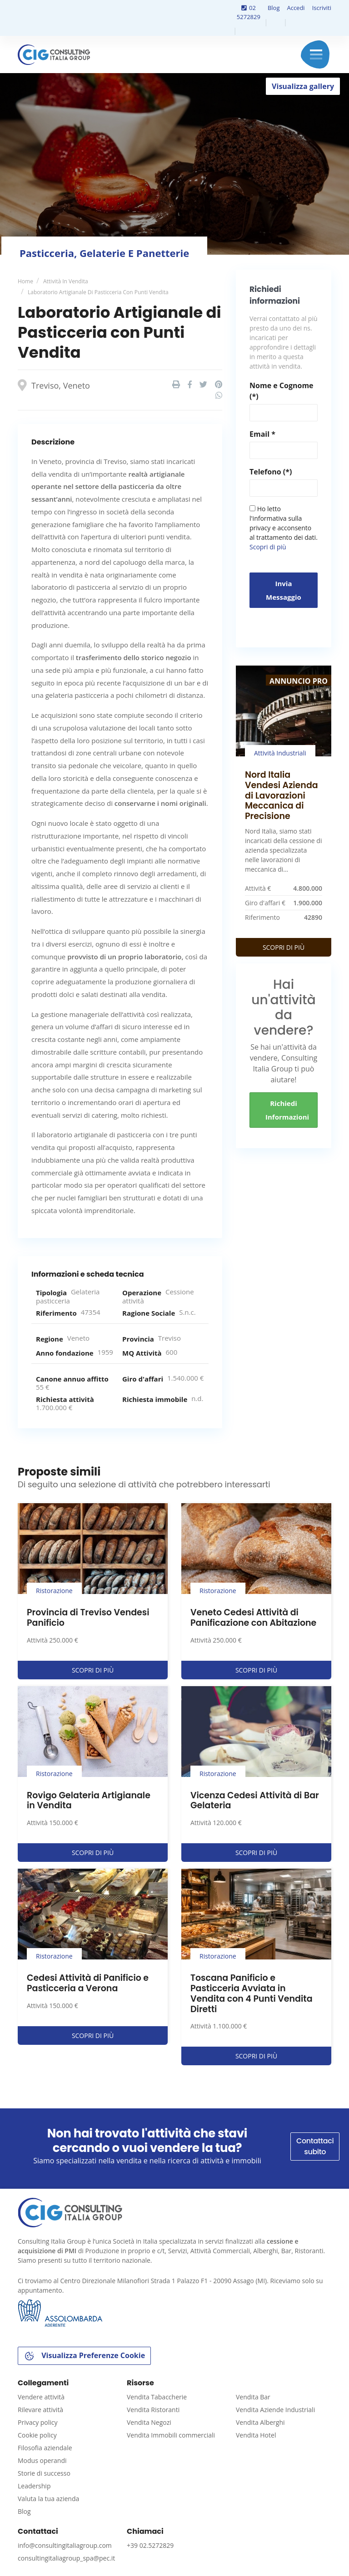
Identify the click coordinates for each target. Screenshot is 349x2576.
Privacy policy (38, 2422)
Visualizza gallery (303, 86)
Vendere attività (41, 2397)
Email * (262, 434)
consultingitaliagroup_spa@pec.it (66, 2558)
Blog (274, 8)
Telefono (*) (270, 472)
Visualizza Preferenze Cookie (84, 2356)
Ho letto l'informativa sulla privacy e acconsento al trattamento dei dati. (283, 527)
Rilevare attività (40, 2409)
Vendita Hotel (256, 2435)
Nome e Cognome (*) (281, 390)
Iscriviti (321, 8)
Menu (316, 54)
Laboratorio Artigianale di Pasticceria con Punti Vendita (98, 292)
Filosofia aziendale (45, 2447)
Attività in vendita (65, 281)
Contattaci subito (315, 2146)
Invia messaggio (283, 590)
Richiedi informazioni (287, 1110)
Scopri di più (267, 547)
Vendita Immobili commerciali (171, 2435)
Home (25, 281)
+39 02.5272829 (150, 2545)
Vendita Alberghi (260, 2422)
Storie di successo (44, 2473)
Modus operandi (42, 2460)
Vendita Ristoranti (153, 2409)
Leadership (34, 2486)
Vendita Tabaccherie (157, 2397)
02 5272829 (248, 12)
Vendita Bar (253, 2397)
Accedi (295, 8)
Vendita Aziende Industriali (275, 2409)
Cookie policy (37, 2435)
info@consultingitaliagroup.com (65, 2545)
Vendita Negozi (149, 2422)
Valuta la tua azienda (48, 2498)
